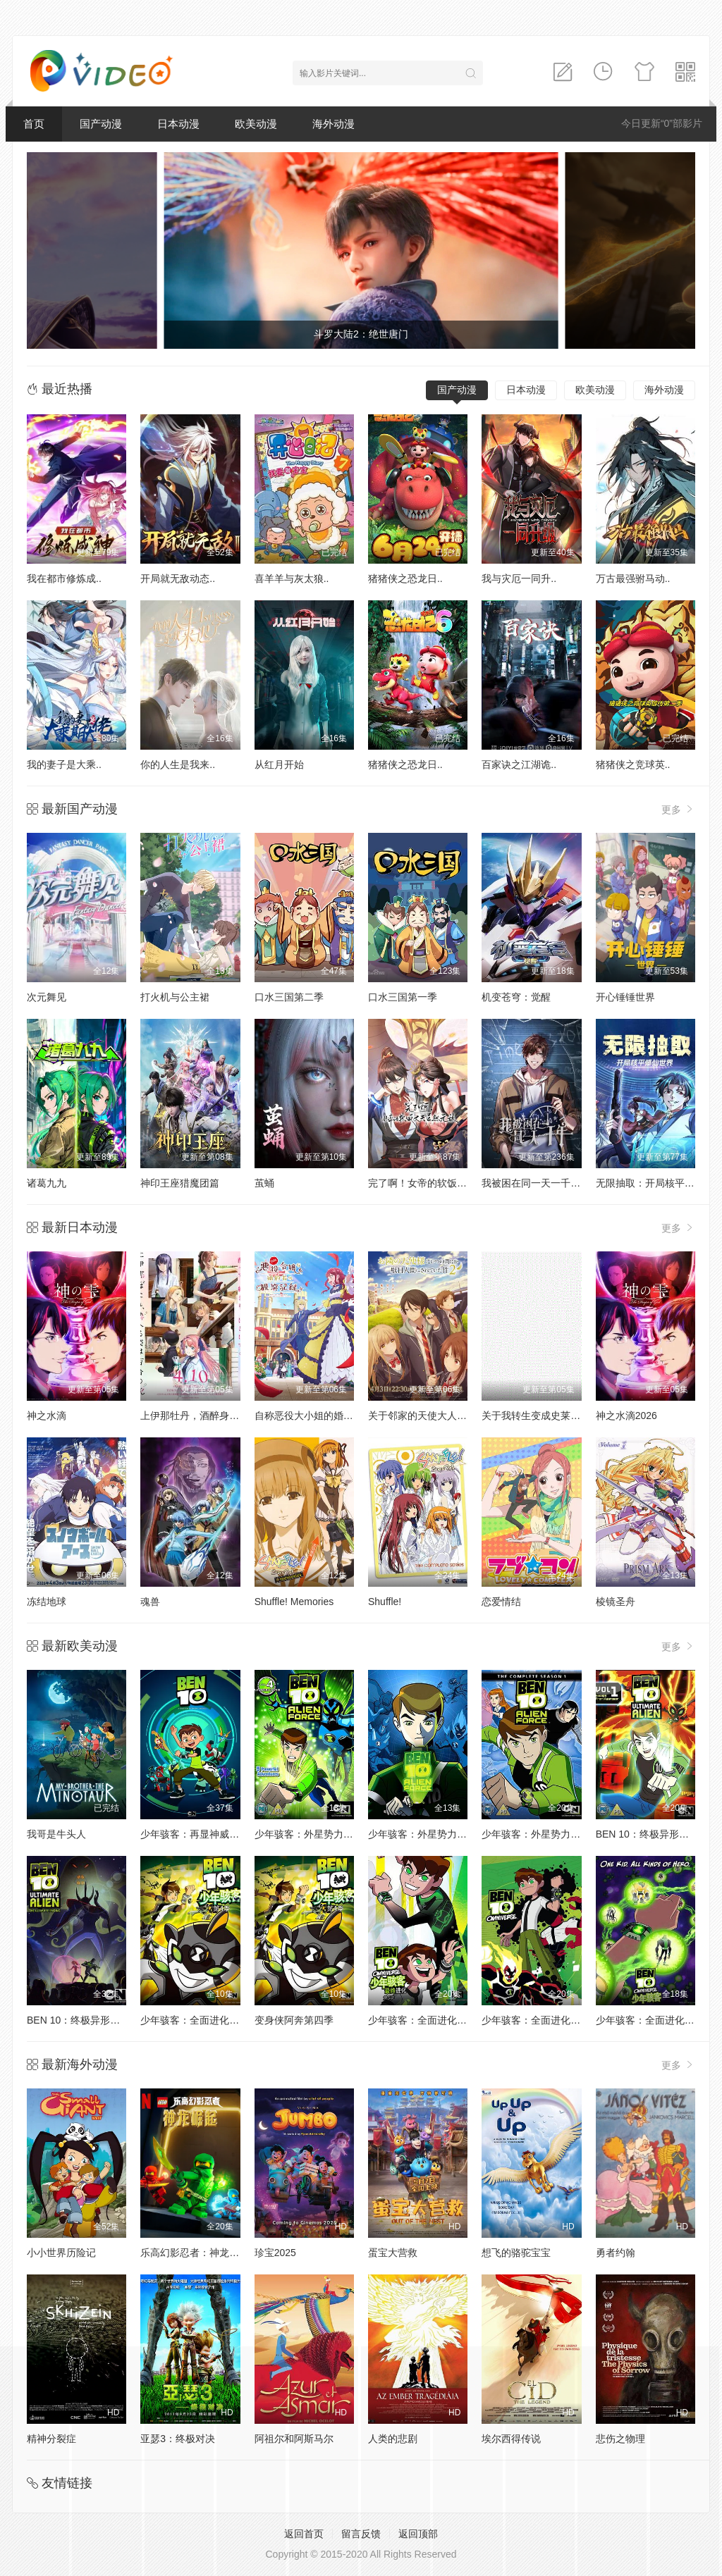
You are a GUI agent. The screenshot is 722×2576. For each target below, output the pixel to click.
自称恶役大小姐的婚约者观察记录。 (333, 1415)
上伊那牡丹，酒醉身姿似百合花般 (214, 1415)
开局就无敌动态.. (177, 578)
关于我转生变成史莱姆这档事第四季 (561, 1415)
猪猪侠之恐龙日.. (405, 578)
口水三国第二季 (289, 997)
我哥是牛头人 (56, 1834)
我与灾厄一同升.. (519, 578)
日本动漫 (178, 124)
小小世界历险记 (61, 2252)
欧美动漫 (256, 124)
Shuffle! (384, 1601)
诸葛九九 (46, 1183)
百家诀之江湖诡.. (519, 764)
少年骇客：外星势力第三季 (541, 1834)
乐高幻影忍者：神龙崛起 (194, 2252)
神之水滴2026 (626, 1415)
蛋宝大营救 (392, 2252)
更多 (678, 809)
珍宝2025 (275, 2252)
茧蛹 (264, 1183)
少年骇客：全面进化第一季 (541, 2020)
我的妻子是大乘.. (64, 764)
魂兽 (150, 1601)
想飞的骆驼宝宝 (516, 2252)
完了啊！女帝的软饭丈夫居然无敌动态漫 (457, 1183)
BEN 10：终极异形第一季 (652, 1834)
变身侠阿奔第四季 (294, 2020)
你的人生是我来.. (177, 764)
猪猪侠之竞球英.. (633, 764)
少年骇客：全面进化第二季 (655, 2020)
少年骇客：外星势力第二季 (314, 1834)
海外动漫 (333, 124)
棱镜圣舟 (615, 1601)
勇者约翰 (615, 2252)
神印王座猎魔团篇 (179, 1183)
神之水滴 (46, 1415)
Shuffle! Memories (294, 1601)
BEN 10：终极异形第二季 (83, 2020)
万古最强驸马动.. (633, 578)
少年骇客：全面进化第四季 (199, 2020)
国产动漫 (101, 124)
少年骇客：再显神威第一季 (199, 1834)
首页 (33, 124)
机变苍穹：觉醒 (516, 997)
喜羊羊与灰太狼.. (292, 578)
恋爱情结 (501, 1601)
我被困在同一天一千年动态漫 (546, 1183)
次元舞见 (46, 997)
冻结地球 (46, 1601)
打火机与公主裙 (174, 997)
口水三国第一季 (402, 997)
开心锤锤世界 (625, 997)
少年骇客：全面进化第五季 (427, 2020)
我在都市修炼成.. (64, 578)
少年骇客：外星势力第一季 (427, 1834)
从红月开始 (279, 764)
